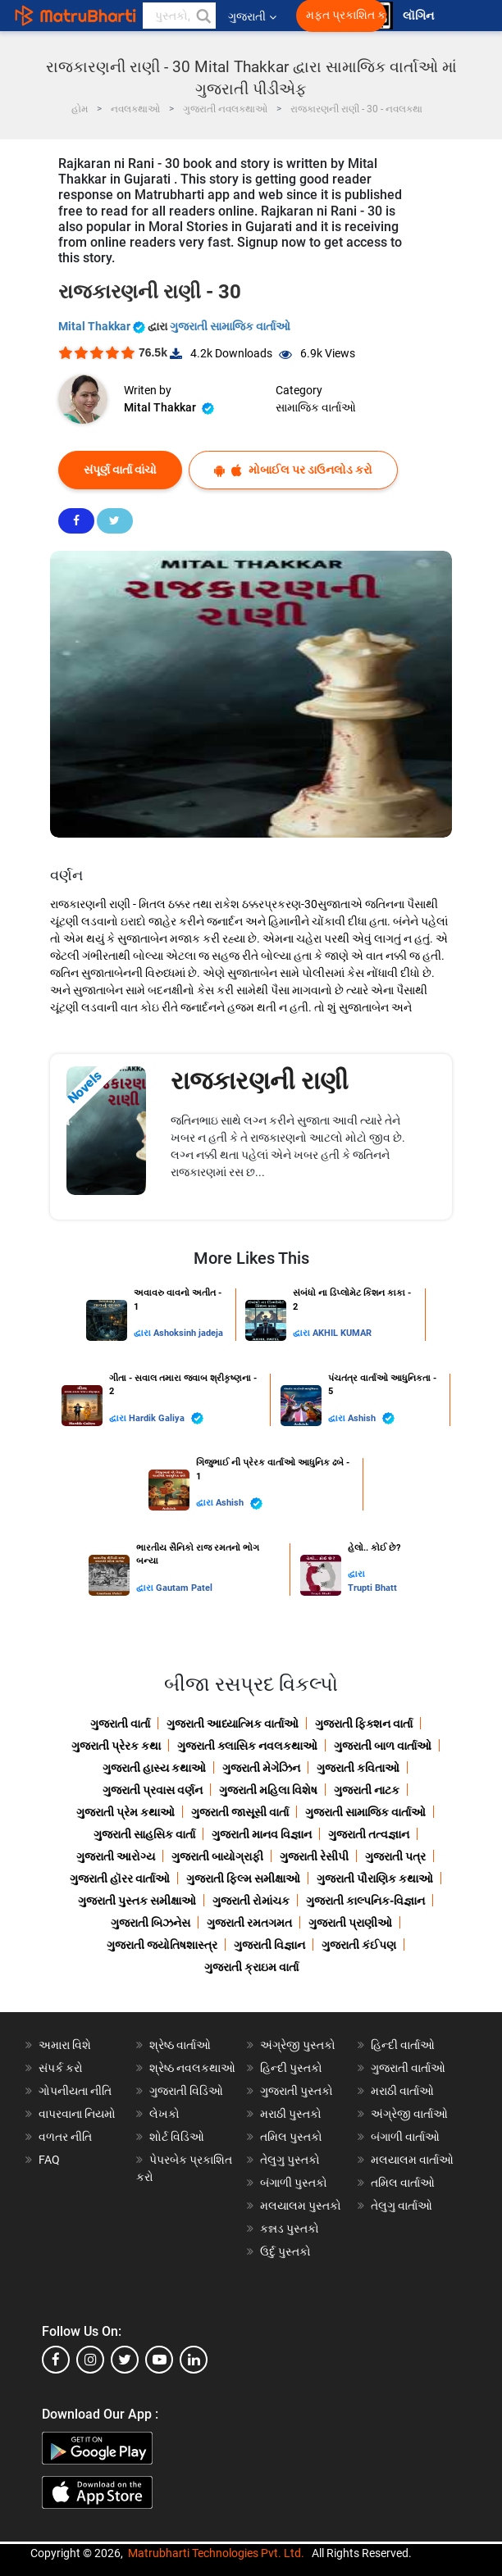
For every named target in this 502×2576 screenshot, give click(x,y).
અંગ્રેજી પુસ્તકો (297, 2044)
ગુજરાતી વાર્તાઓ (408, 2067)
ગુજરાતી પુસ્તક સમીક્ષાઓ (137, 1900)
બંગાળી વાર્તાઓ (405, 2136)
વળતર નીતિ (65, 2136)
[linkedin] (194, 2360)
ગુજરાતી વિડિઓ (186, 2090)
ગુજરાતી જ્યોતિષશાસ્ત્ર (162, 1944)
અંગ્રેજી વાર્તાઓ (409, 2113)
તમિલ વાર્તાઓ (403, 2182)
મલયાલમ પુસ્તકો (300, 2205)
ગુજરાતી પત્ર (395, 1856)
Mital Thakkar (103, 326)
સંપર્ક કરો (61, 2067)
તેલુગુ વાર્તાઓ (401, 2205)
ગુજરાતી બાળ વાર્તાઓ (382, 1745)
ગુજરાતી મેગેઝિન (261, 1767)
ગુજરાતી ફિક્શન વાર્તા (364, 1723)
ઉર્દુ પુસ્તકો (285, 2251)
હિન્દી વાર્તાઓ (403, 2044)
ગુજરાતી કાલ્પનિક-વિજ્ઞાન (365, 1900)
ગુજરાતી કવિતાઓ (358, 1767)
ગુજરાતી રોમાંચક (251, 1900)
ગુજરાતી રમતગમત (249, 1922)
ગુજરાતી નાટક (366, 1790)
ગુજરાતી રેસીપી (314, 1856)
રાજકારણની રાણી (260, 1080)
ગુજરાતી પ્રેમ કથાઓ (125, 1812)
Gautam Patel (184, 1588)
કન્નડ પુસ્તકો (289, 2228)
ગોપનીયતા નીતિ (75, 2090)
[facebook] (56, 2360)
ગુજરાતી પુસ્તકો (296, 2090)
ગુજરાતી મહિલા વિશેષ (268, 1790)
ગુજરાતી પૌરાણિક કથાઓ (375, 1878)
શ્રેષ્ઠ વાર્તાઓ (180, 2044)
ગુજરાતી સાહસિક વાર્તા (144, 1834)
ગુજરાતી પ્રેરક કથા (116, 1745)
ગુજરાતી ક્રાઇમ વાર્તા (251, 1967)
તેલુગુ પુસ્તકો (290, 2159)
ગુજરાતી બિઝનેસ (150, 1922)
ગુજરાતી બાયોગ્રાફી (217, 1856)
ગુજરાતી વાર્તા (120, 1723)
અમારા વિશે (65, 2044)
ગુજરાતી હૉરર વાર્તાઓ (120, 1878)
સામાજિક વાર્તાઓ (316, 407)
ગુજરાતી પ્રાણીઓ (350, 1922)
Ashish (371, 1418)
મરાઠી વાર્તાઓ (402, 2090)
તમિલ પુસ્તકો (291, 2136)
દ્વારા (143, 1333)
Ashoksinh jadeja (188, 1333)
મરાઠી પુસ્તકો (291, 2113)
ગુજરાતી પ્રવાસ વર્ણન (153, 1790)
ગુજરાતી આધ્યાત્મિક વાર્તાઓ (233, 1723)
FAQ (49, 2159)
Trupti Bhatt (372, 1588)
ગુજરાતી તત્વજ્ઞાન (368, 1834)
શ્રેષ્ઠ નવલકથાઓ (192, 2067)
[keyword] (179, 15)
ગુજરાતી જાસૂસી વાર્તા (240, 1812)
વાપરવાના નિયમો (78, 2113)
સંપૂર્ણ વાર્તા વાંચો (120, 469)
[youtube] (159, 2360)
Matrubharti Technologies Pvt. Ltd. (216, 2553)
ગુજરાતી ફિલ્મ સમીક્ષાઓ (243, 1878)
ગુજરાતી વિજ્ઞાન (269, 1944)
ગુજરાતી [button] (252, 16)
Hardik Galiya (166, 1418)
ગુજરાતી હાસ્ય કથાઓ (154, 1767)
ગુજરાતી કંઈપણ (359, 1944)
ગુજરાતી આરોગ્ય (115, 1856)
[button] (202, 15)
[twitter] (125, 2360)
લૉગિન (419, 16)
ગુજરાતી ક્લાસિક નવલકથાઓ (247, 1745)
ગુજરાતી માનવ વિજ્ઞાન (262, 1834)
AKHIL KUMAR (342, 1333)
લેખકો (164, 2113)
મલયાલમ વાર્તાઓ (412, 2159)
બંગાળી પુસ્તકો (293, 2182)
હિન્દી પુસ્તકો (291, 2067)
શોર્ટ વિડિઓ (176, 2136)
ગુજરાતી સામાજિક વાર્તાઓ (230, 326)
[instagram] (90, 2360)
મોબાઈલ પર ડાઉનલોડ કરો (293, 470)
